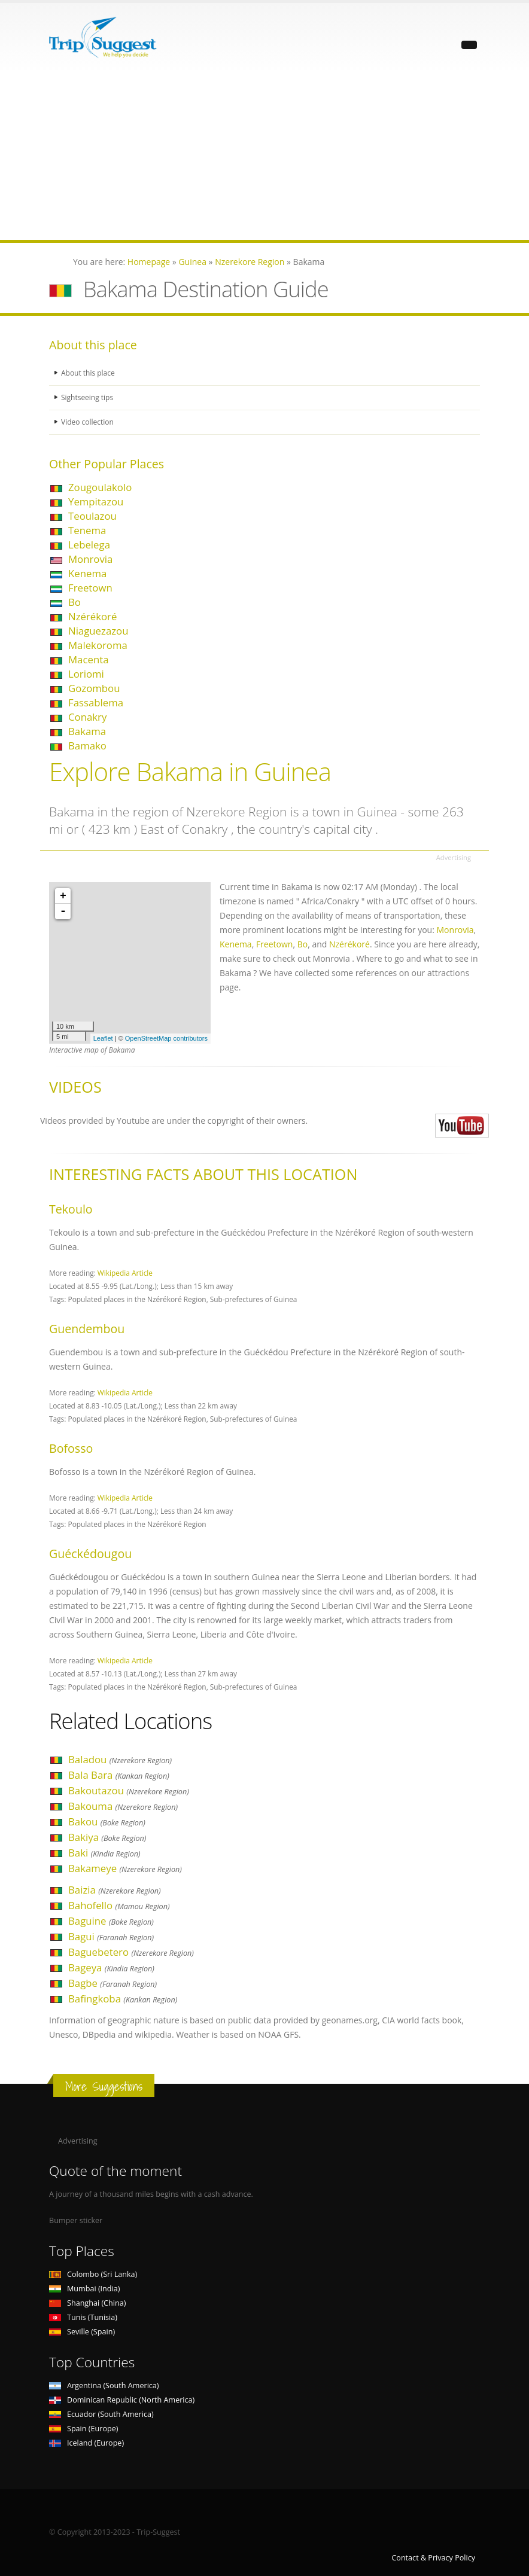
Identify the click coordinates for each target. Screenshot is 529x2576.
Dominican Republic (121, 2400)
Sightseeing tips (88, 397)
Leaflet (103, 1038)
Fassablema (95, 702)
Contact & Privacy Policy (433, 2558)
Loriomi (86, 674)
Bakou (106, 1821)
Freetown (90, 588)
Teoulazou (92, 516)
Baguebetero (131, 1952)
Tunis (83, 2317)
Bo (74, 602)
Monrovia (90, 559)
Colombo (93, 2274)
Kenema (87, 573)
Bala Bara (118, 1775)
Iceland (86, 2443)
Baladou (120, 1759)
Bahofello (119, 1905)
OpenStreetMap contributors (166, 1038)
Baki (104, 1852)
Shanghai (87, 2303)
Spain (83, 2428)
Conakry (87, 717)
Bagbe (112, 1983)
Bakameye (125, 1868)
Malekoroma (97, 645)
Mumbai (84, 2289)
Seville (82, 2332)
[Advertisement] (264, 156)
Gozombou (94, 688)
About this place (89, 373)
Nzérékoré (92, 616)
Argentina (104, 2385)
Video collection (88, 422)
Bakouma (123, 1806)
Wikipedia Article (125, 1273)
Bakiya (107, 1837)
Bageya (111, 1967)
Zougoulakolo (100, 487)
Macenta (88, 659)
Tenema (87, 530)
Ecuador (101, 2414)
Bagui (111, 1936)
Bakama (87, 731)
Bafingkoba (122, 1998)
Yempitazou (95, 501)
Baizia (114, 1890)
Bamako (87, 745)
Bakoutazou (128, 1790)
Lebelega (89, 544)
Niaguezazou (98, 631)
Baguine (111, 1921)
